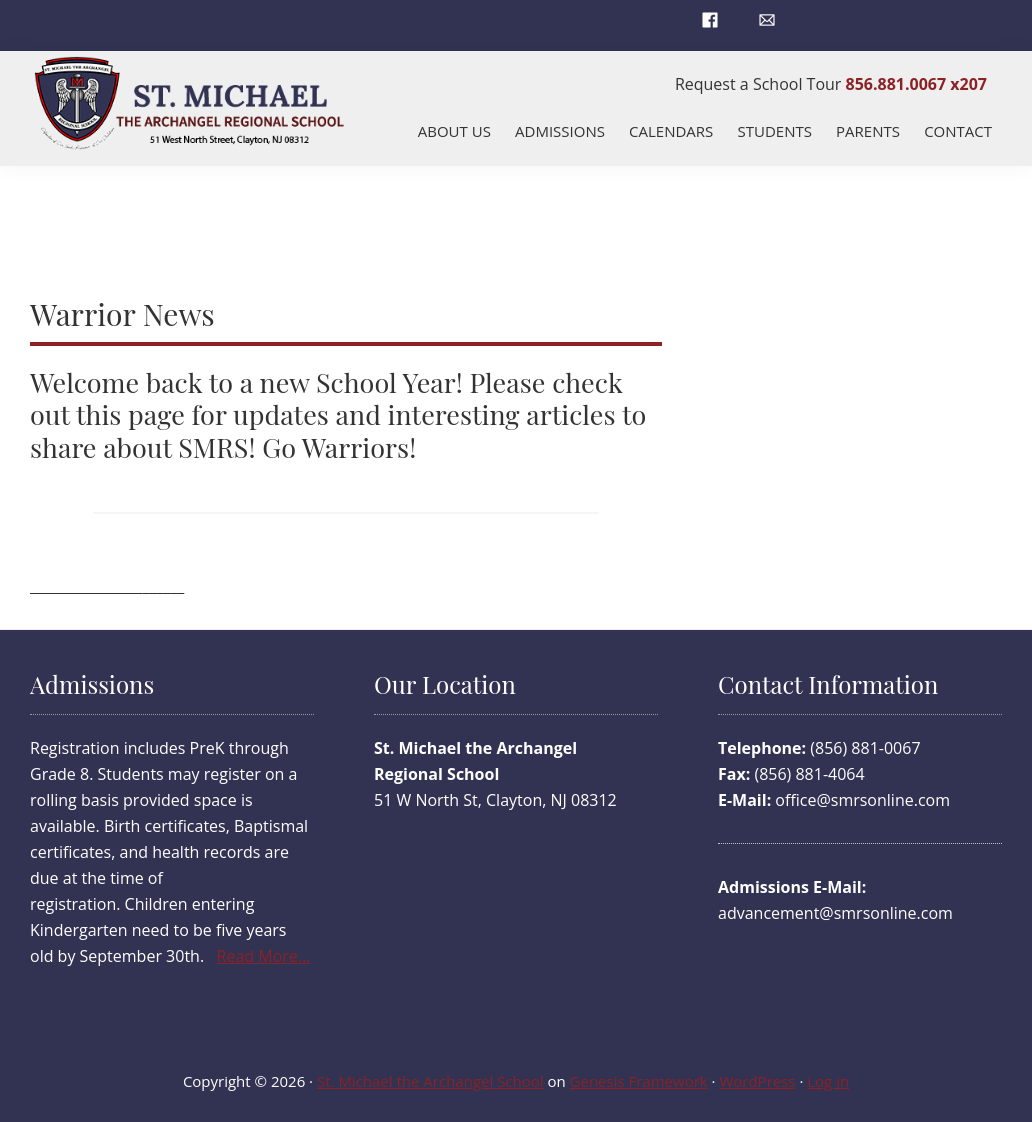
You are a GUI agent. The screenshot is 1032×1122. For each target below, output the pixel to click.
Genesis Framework (639, 1081)
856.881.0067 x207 (916, 84)
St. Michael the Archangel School (430, 1081)
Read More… (264, 956)
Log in (828, 1081)
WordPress (757, 1081)
